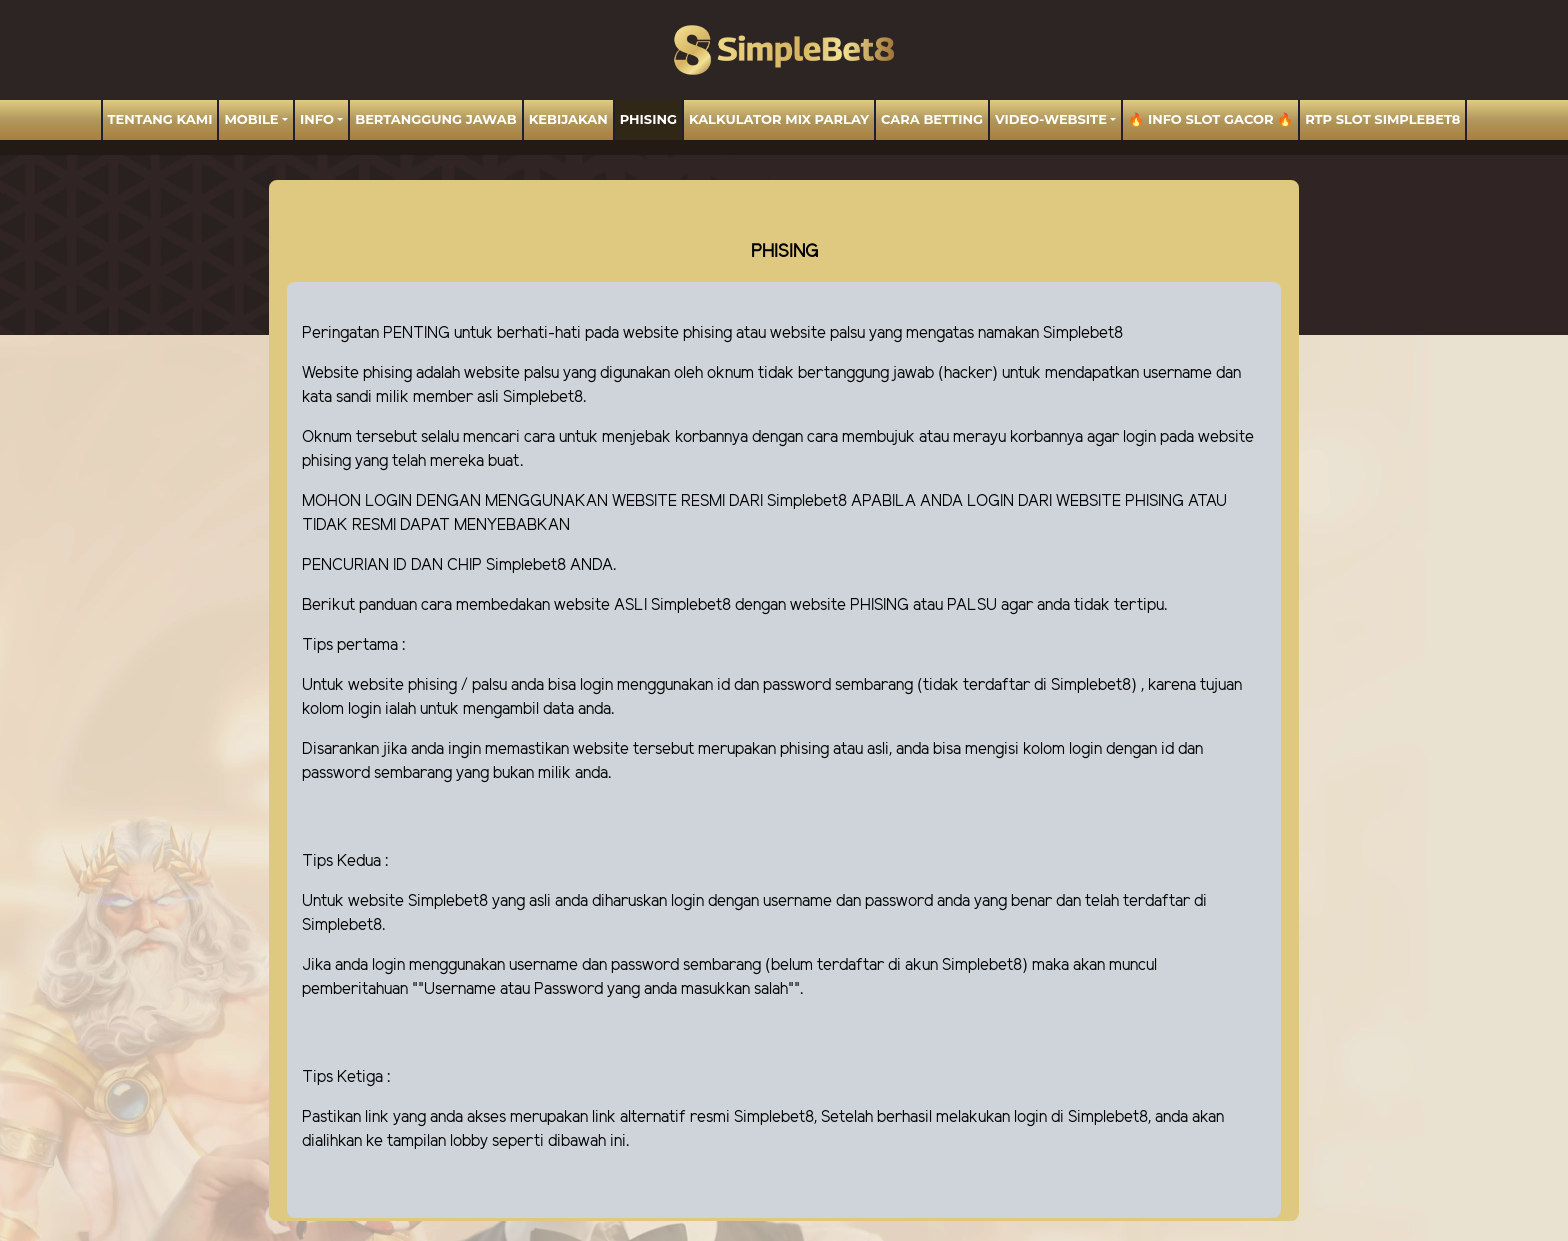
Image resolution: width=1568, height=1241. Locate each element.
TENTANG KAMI (160, 119)
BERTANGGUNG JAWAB (435, 119)
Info (317, 119)
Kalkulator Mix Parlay (779, 119)
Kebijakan (568, 119)
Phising (648, 119)
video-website (1051, 119)
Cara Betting (932, 119)
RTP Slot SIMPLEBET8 (1382, 119)
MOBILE (251, 119)
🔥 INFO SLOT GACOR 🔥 (1210, 119)
